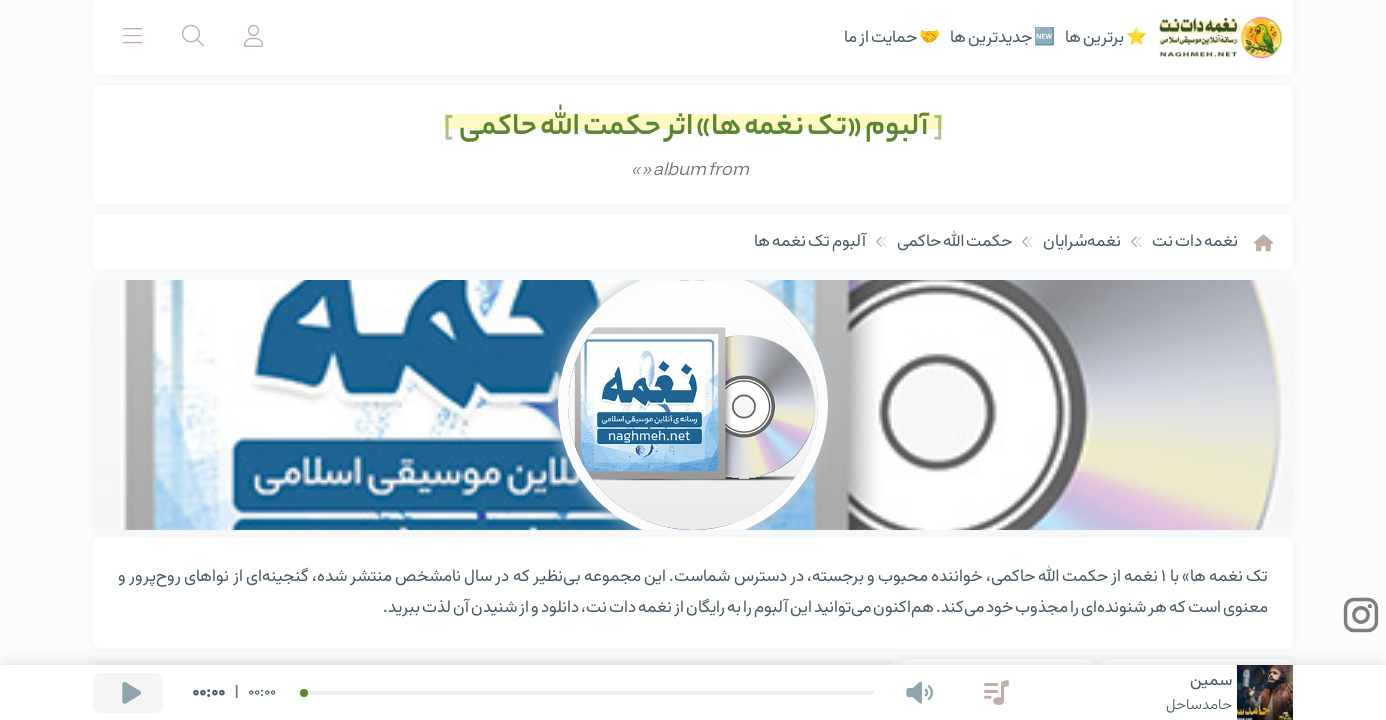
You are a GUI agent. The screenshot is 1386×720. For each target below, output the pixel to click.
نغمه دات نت (1195, 242)
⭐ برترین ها (1106, 38)
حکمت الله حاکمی (954, 242)
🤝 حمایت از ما (892, 38)
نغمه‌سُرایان (1082, 242)
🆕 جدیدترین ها (1002, 38)
